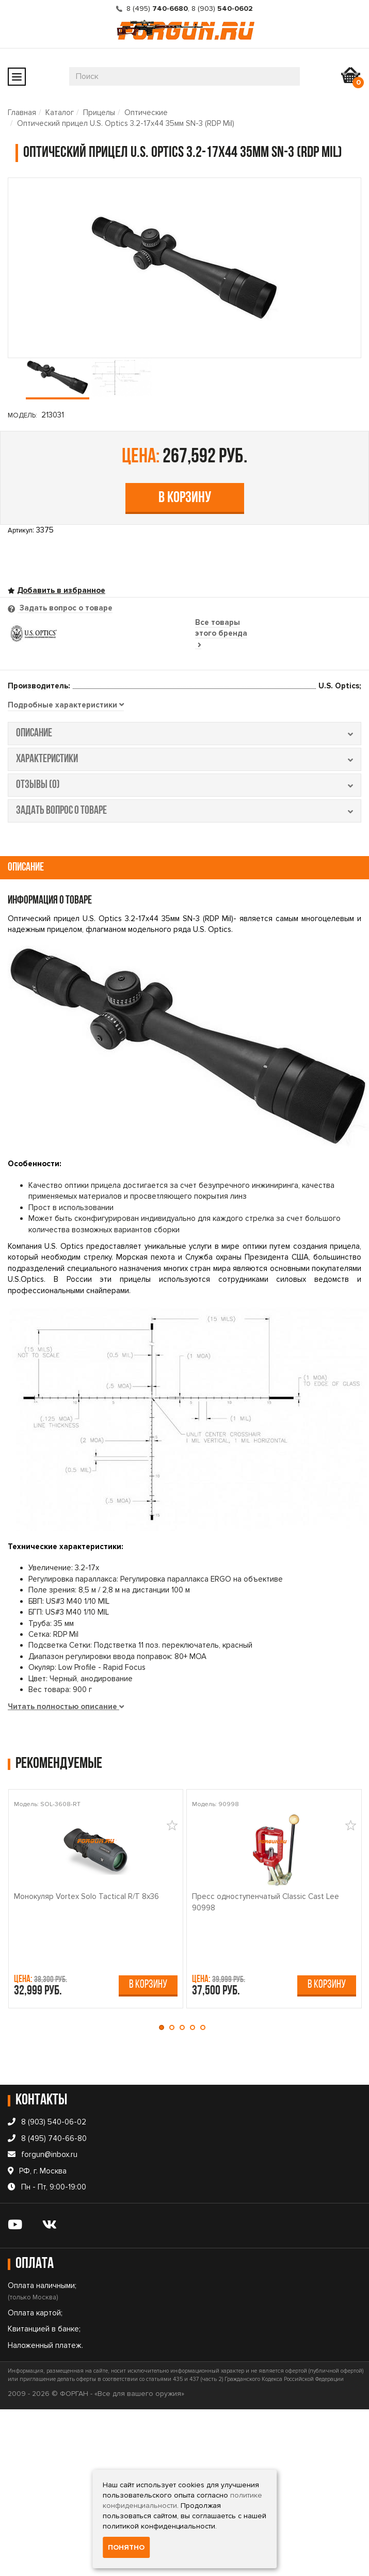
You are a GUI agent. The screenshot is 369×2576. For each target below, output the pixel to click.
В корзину (184, 498)
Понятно (126, 2547)
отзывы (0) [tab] (184, 785)
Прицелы (99, 112)
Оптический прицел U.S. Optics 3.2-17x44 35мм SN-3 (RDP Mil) (125, 123)
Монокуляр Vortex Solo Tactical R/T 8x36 (86, 1896)
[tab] (66, 705)
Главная (22, 112)
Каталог (59, 112)
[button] (164, 2027)
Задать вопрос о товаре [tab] (65, 608)
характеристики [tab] (184, 759)
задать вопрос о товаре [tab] (184, 811)
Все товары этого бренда (221, 633)
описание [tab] (184, 733)
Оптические (146, 112)
